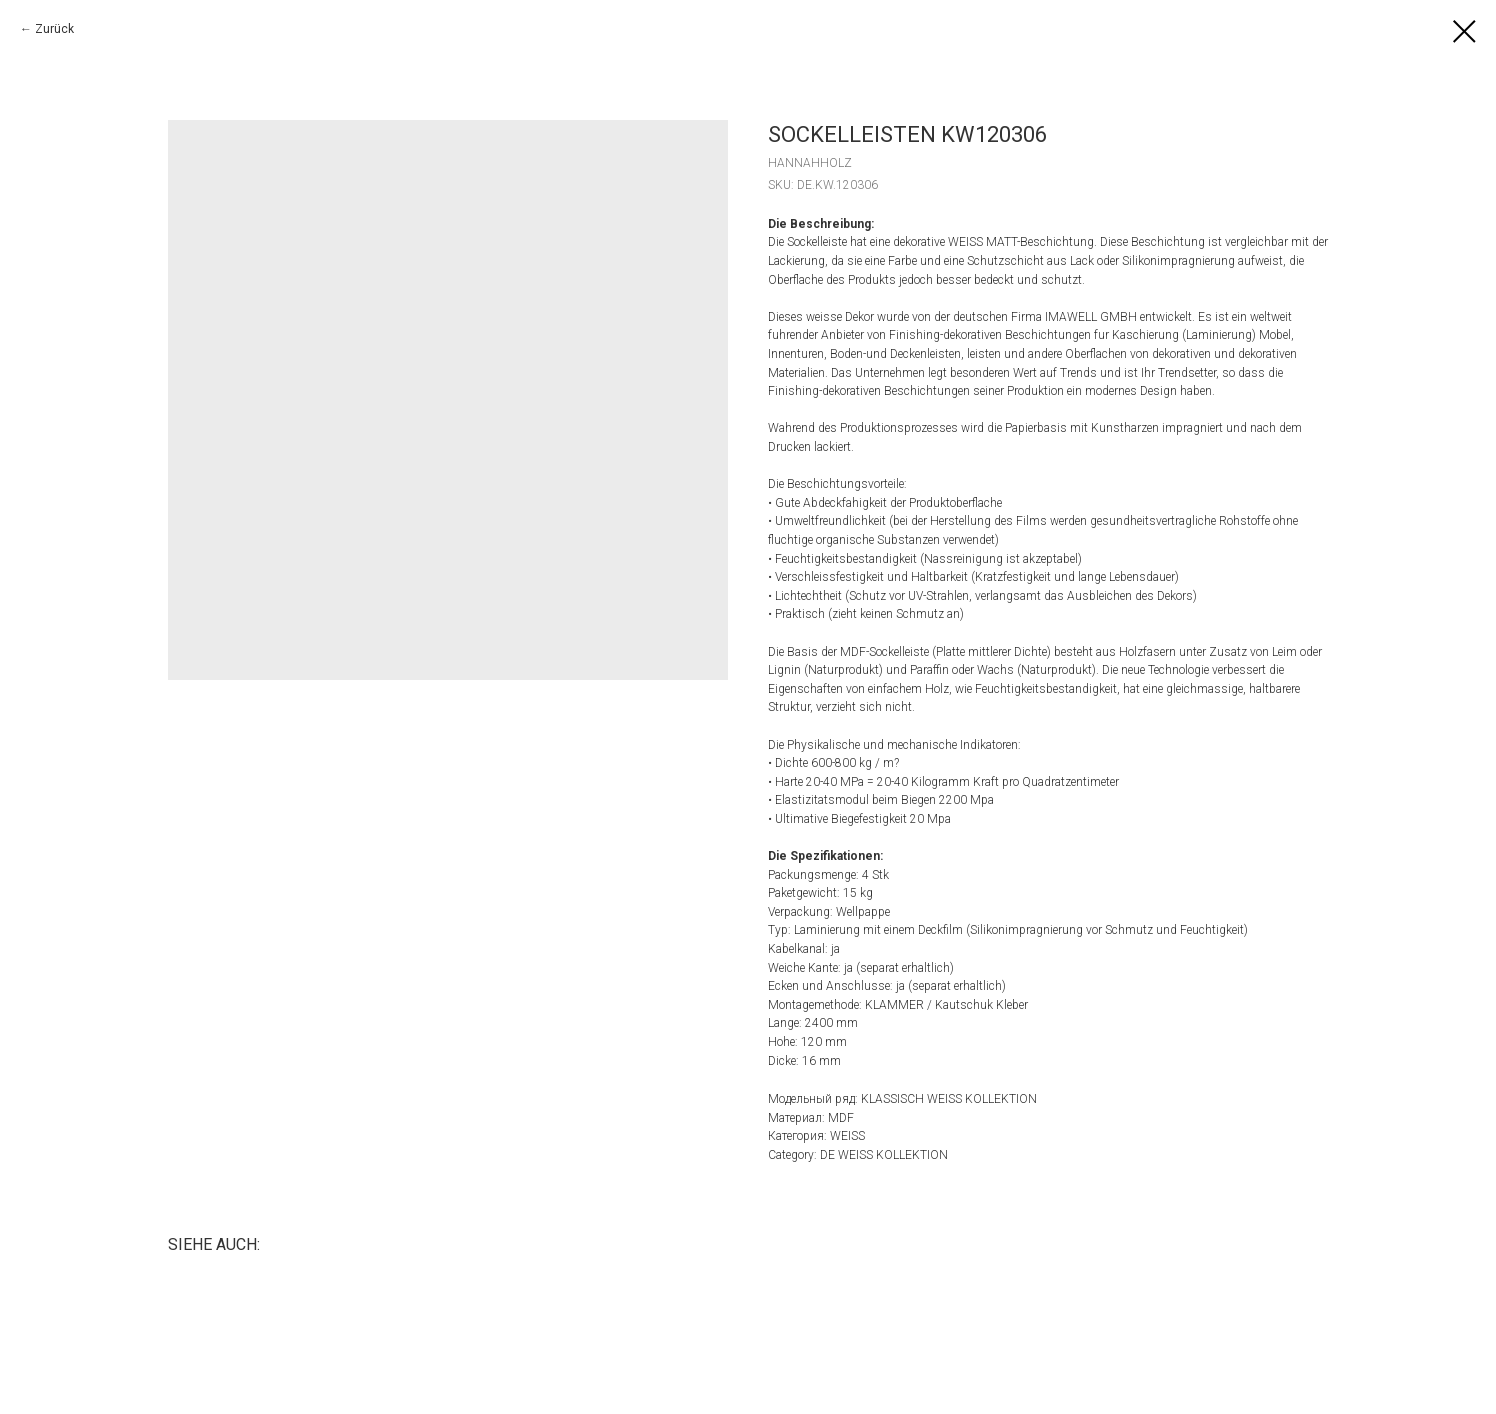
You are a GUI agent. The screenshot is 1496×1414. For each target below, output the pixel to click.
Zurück (54, 29)
